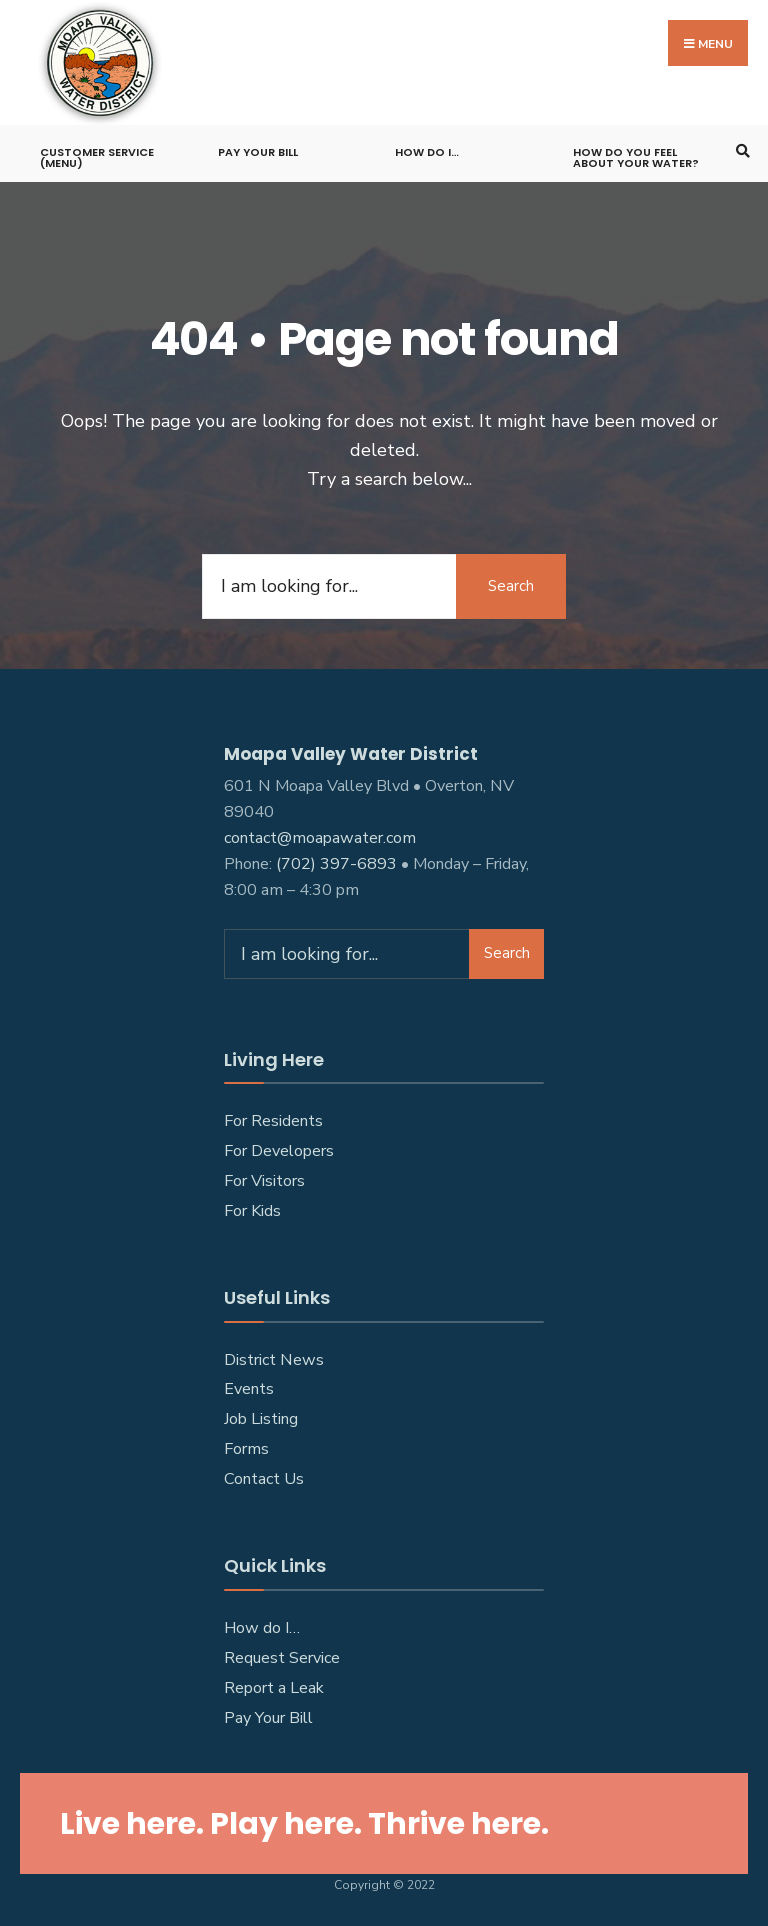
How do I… (427, 152)
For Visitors (264, 1181)
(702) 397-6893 (336, 864)
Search (511, 586)
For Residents (273, 1121)
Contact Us (264, 1479)
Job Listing (261, 1419)
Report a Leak (274, 1688)
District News (274, 1360)
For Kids (252, 1211)
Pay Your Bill (258, 152)
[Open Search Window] (740, 150)
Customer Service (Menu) (97, 157)
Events (249, 1389)
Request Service (282, 1658)
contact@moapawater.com (320, 838)
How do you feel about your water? (636, 157)
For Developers (279, 1151)
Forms (246, 1449)
